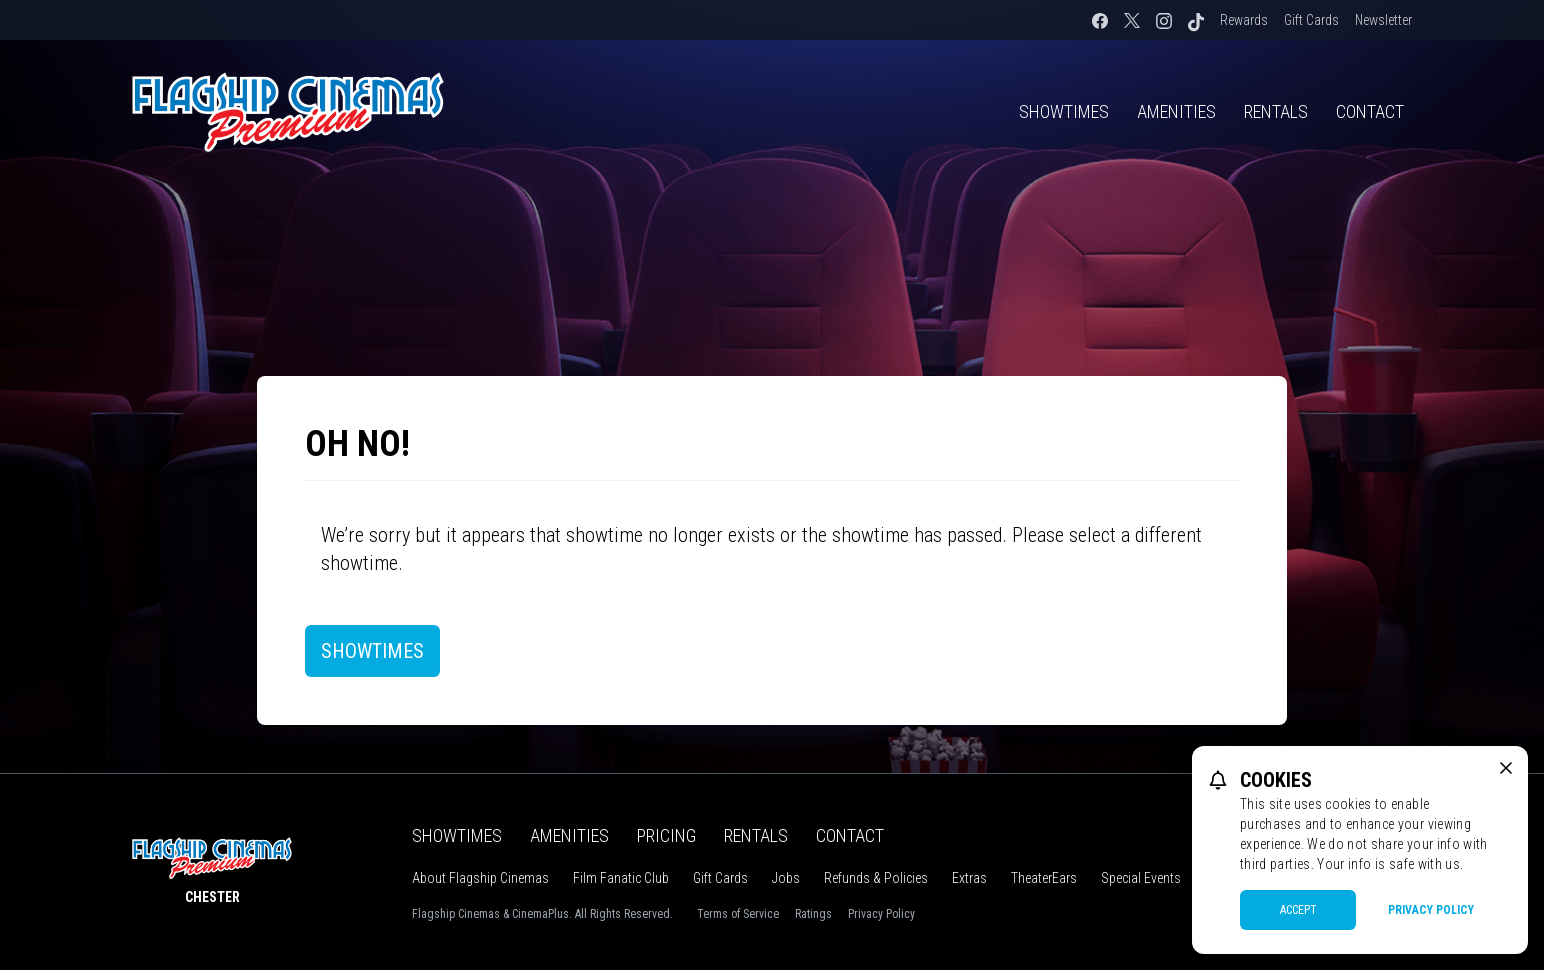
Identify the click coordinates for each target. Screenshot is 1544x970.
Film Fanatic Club (621, 878)
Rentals (1276, 111)
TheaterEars (1044, 878)
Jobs (786, 878)
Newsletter (1383, 20)
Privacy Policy (881, 914)
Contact (1370, 111)
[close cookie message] (1506, 768)
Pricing (666, 835)
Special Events (1141, 878)
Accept (1298, 910)
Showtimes (1064, 111)
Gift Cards (1311, 20)
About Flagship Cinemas (480, 878)
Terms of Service (738, 914)
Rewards (1244, 20)
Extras (969, 878)
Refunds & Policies (876, 878)
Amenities (1176, 111)
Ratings (813, 914)
